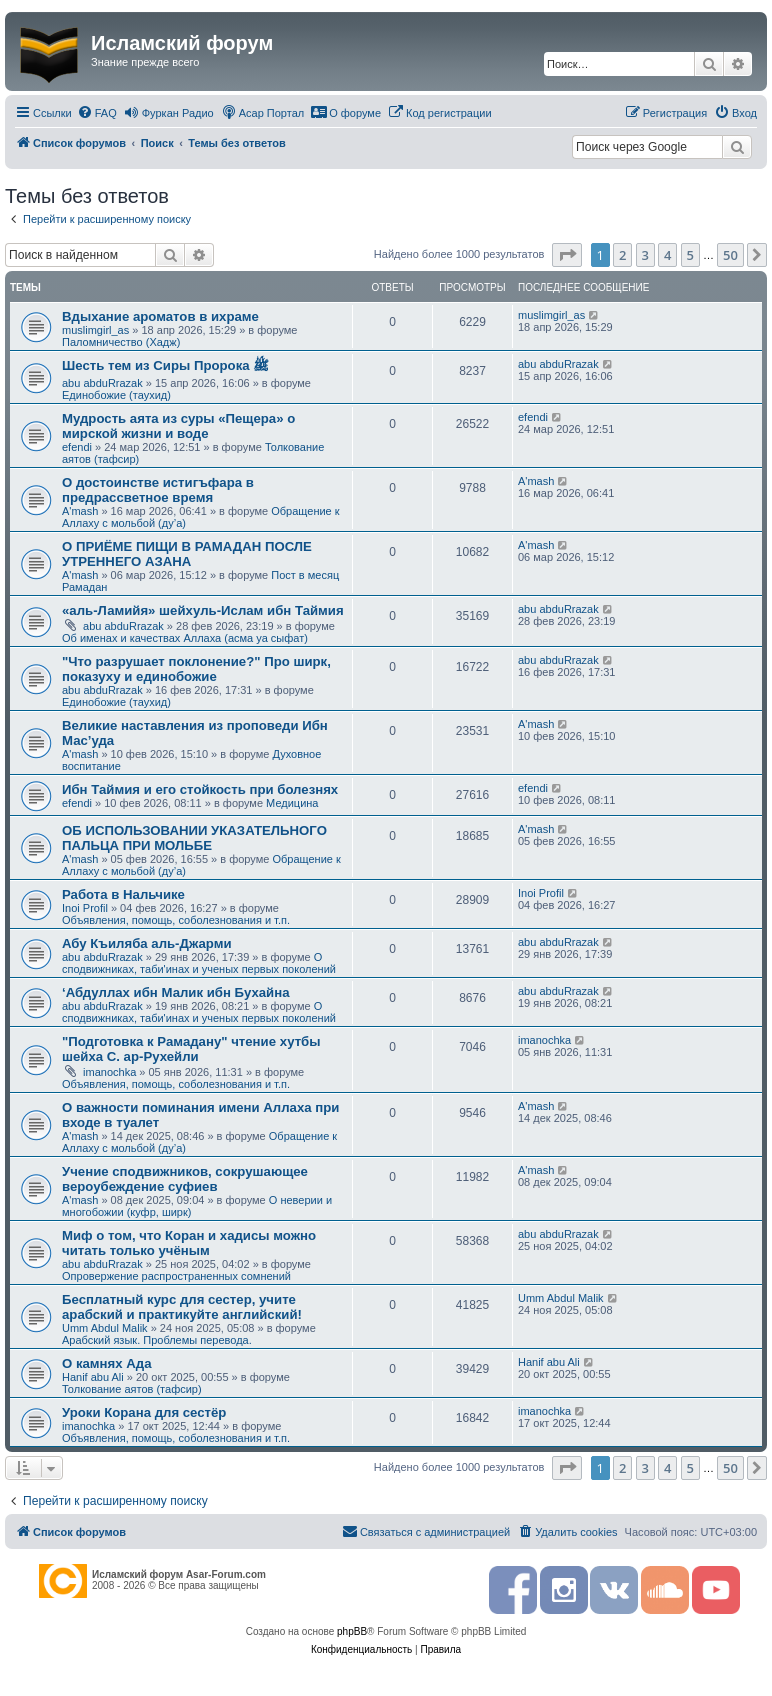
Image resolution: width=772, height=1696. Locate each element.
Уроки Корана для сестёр (144, 1412)
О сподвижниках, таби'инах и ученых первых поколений (199, 963)
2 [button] (622, 255)
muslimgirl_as (95, 330)
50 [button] (730, 255)
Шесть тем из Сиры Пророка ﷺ (165, 365)
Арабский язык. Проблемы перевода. (157, 1340)
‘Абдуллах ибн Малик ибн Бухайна (175, 992)
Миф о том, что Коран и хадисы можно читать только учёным (189, 1243)
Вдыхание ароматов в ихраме (160, 316)
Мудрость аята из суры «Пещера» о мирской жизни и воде (178, 426)
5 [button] (690, 255)
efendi (77, 447)
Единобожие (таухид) (116, 395)
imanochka (109, 1072)
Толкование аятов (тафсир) (132, 1389)
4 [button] (667, 255)
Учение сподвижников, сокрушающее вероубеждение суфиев (185, 1179)
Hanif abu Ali (93, 1377)
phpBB (352, 1631)
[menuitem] (97, 113)
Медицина (292, 803)
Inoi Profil (85, 908)
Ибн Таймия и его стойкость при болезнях (200, 789)
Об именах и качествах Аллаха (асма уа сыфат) (185, 638)
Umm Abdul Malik (105, 1328)
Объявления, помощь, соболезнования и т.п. (176, 920)
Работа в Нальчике (123, 894)
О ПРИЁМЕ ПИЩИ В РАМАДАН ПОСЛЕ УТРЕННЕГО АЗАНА (187, 554)
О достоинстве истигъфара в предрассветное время (158, 490)
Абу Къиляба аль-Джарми (147, 943)
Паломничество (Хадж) (121, 342)
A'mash (80, 511)
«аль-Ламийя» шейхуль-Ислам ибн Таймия (203, 610)
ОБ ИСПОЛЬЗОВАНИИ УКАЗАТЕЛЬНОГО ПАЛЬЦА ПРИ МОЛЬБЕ (194, 838)
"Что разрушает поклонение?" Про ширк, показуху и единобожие (196, 669)
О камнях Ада (107, 1363)
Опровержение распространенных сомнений (176, 1276)
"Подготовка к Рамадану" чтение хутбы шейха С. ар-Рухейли (191, 1049)
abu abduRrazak (102, 383)
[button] (567, 255)
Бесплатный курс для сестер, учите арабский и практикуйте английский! (182, 1307)
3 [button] (645, 255)
